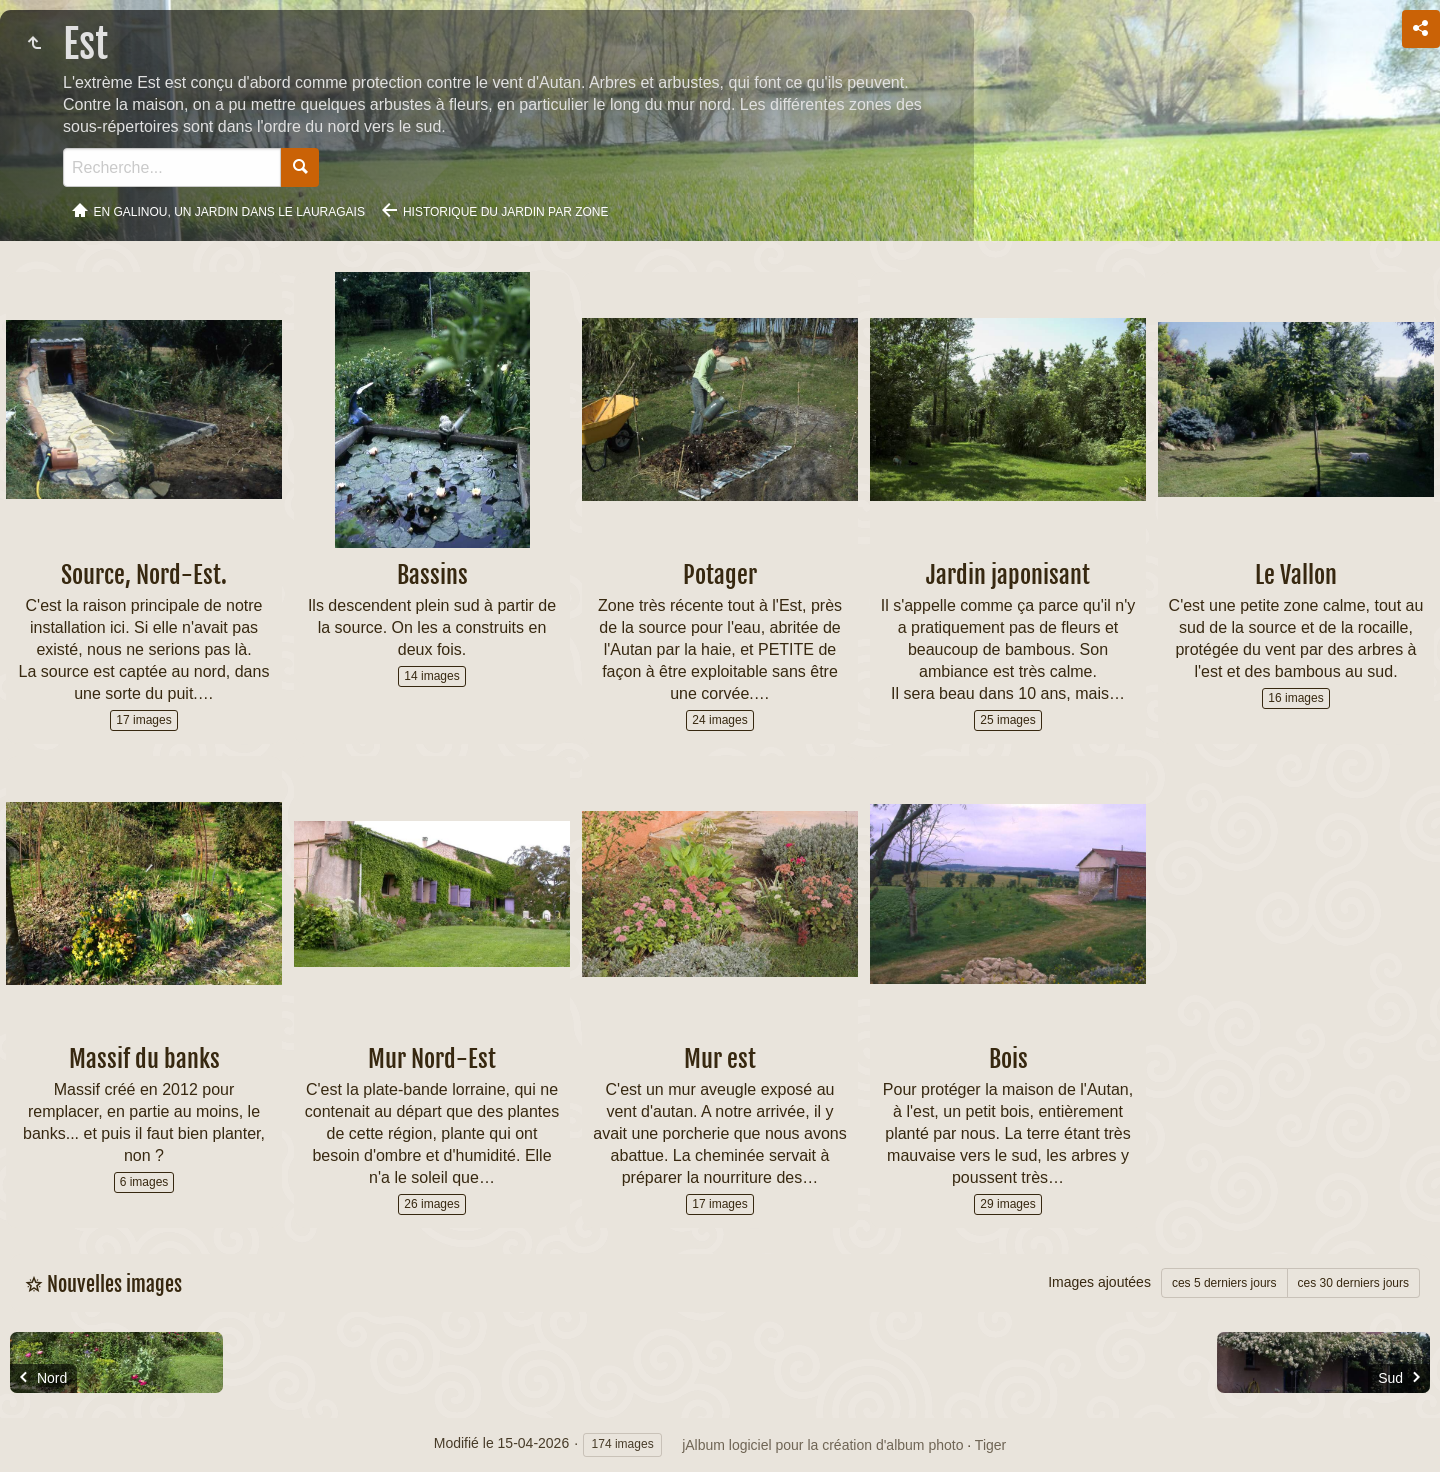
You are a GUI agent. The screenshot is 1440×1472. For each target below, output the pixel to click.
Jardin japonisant (1008, 575)
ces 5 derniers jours (1224, 1283)
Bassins (432, 575)
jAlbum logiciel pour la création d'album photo (822, 1445)
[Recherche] (172, 167)
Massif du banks (144, 1059)
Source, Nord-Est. (144, 575)
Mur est (720, 1059)
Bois (1008, 1059)
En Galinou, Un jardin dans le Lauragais (229, 212)
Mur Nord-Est (432, 1059)
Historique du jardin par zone (506, 212)
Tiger (990, 1445)
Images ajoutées (1099, 1282)
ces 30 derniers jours (1353, 1283)
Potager (720, 575)
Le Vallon (1296, 575)
